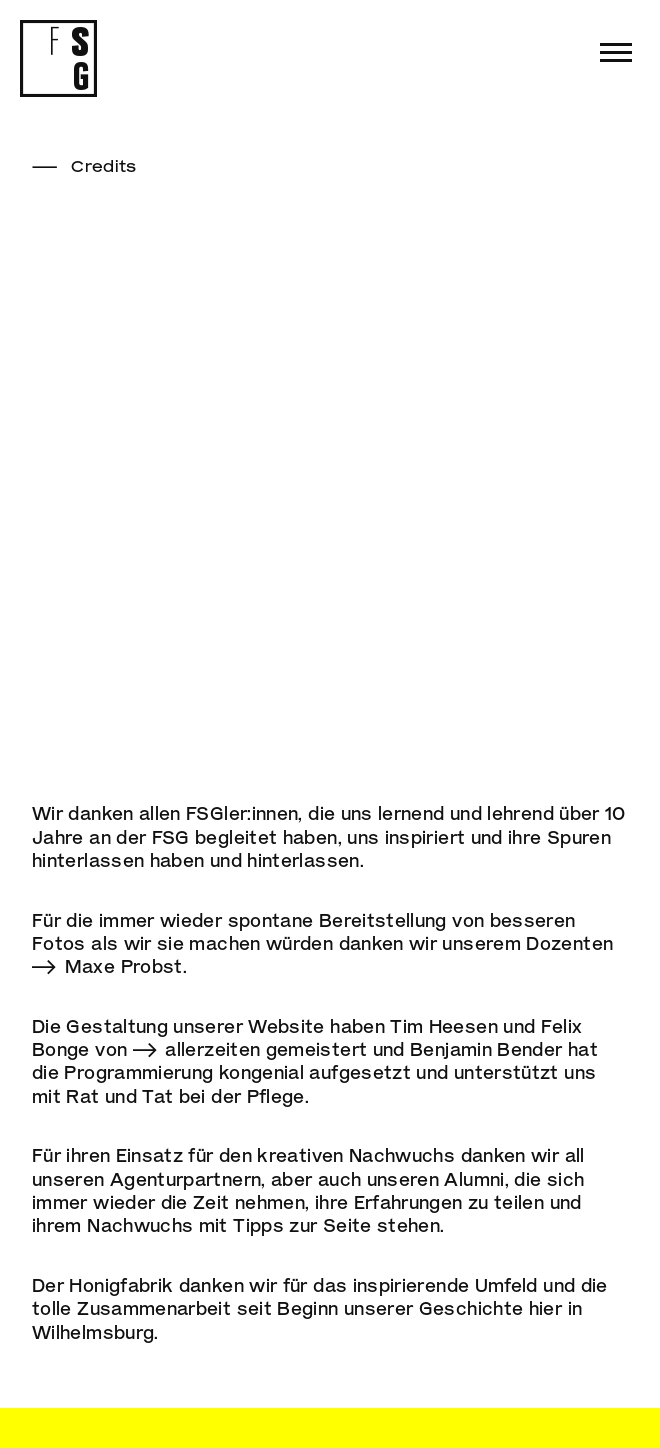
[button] (616, 52)
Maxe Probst (124, 966)
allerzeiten (212, 1049)
